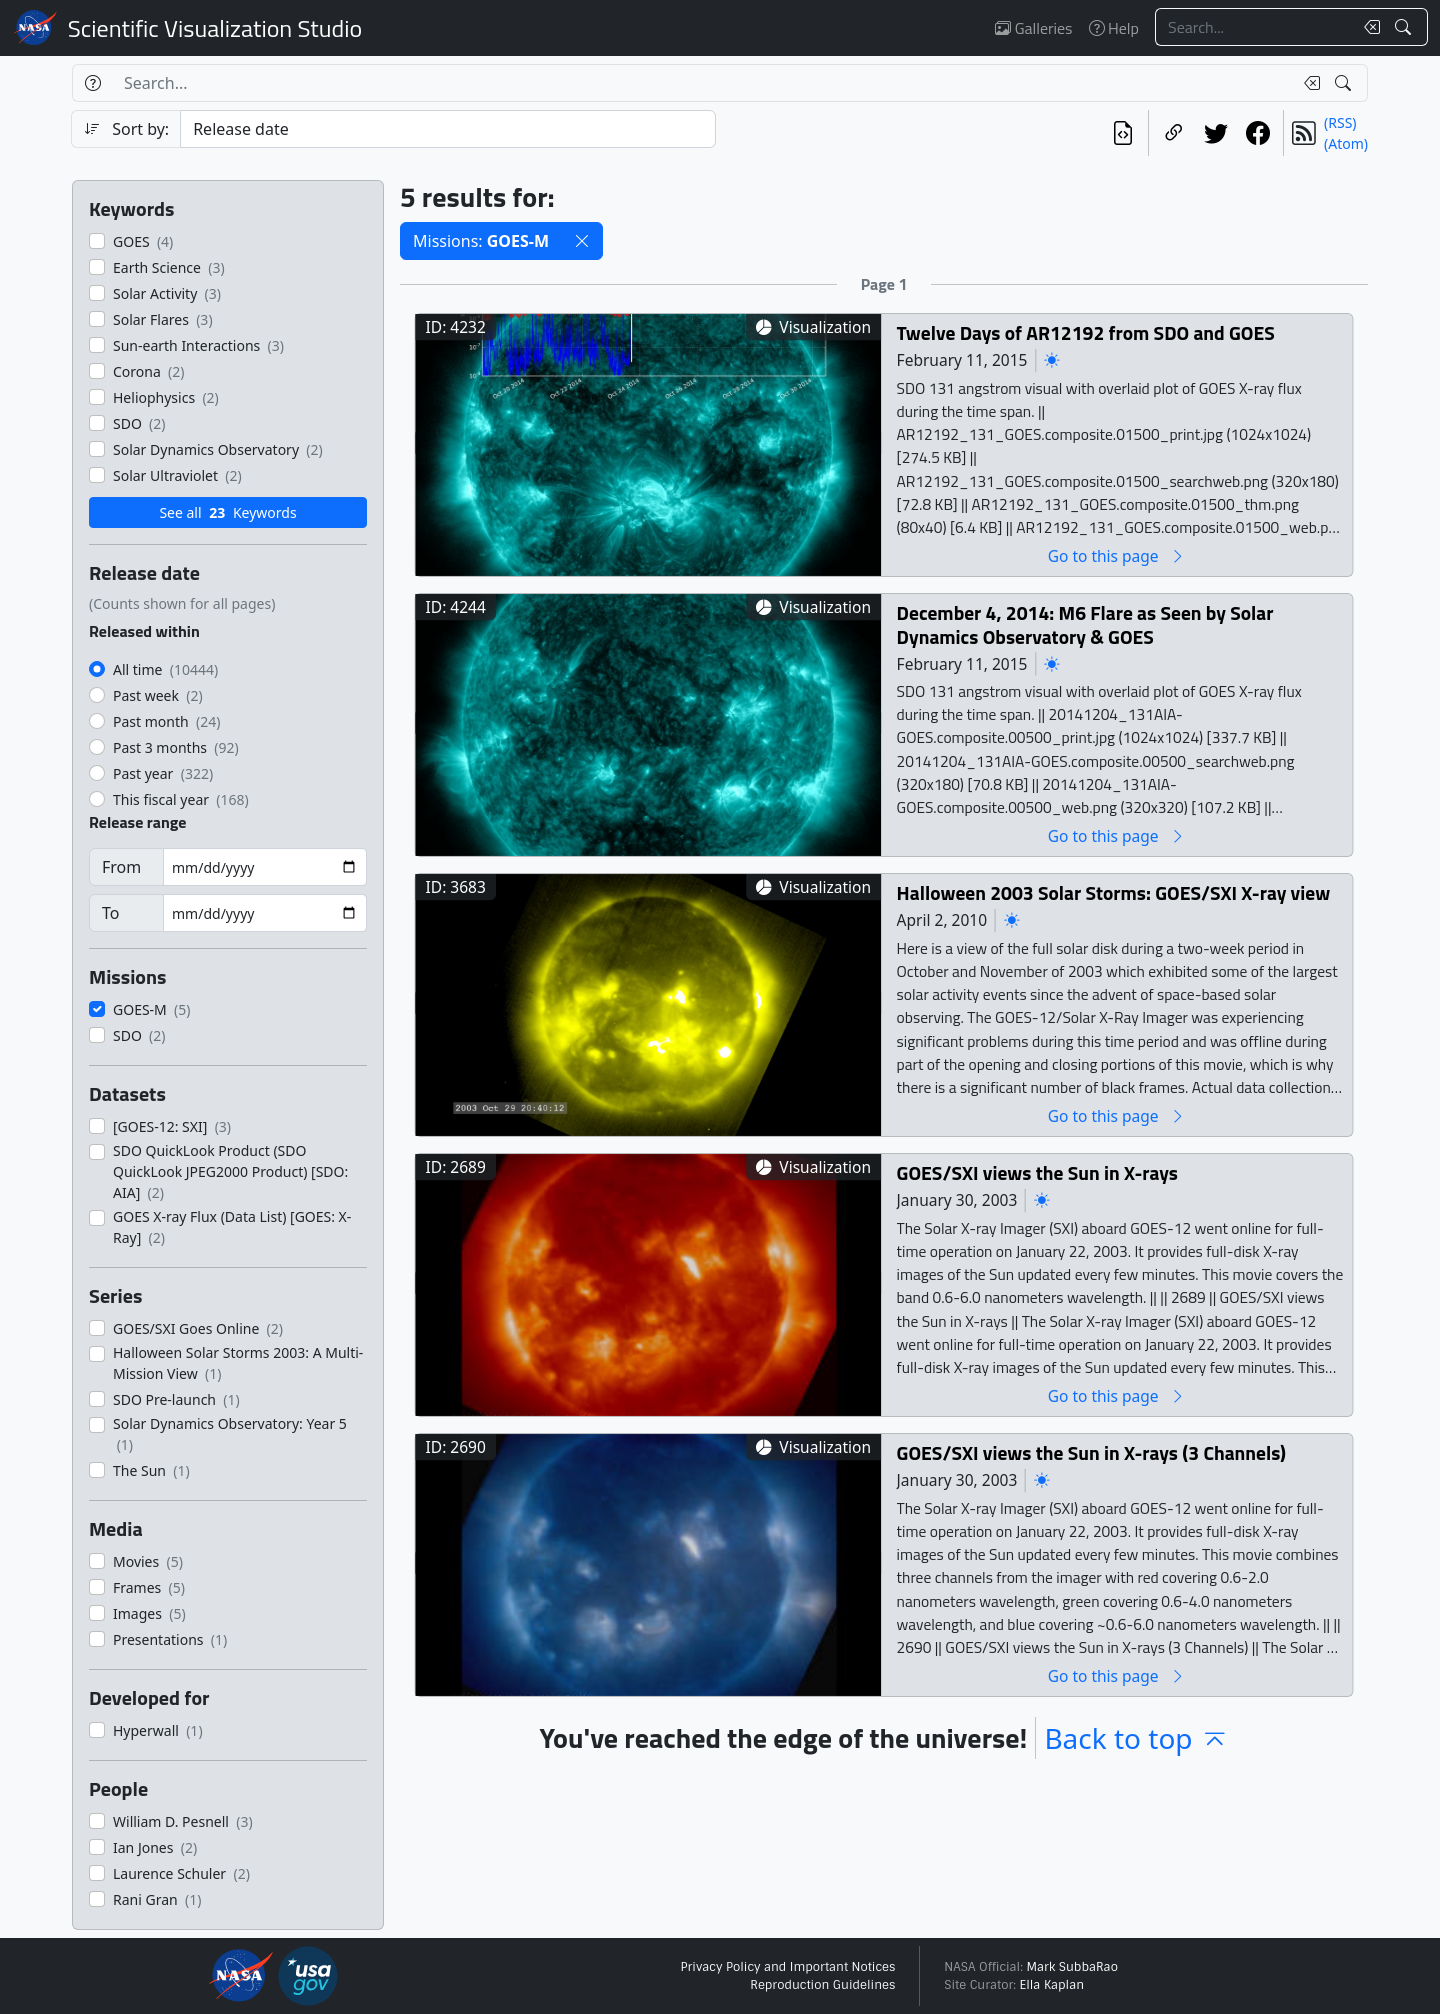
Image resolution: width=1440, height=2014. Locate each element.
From (121, 867)
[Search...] (1254, 27)
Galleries (1033, 28)
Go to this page (1117, 555)
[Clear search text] (1368, 27)
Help (1114, 28)
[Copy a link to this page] (1174, 133)
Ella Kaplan (1052, 1985)
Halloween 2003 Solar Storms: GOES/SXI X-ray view (1114, 892)
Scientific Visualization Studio (215, 28)
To (110, 913)
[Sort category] (448, 129)
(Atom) (1346, 143)
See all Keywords (227, 512)
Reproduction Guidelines (822, 1985)
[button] (582, 241)
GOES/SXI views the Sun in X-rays (1037, 1172)
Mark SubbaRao (1072, 1967)
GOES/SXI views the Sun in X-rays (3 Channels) (1091, 1452)
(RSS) (1340, 122)
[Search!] (1405, 27)
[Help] (92, 83)
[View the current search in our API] (1123, 133)
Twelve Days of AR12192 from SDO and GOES (1086, 332)
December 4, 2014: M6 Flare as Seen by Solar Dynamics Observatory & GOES (1085, 624)
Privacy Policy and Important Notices (787, 1967)
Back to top (1136, 1738)
